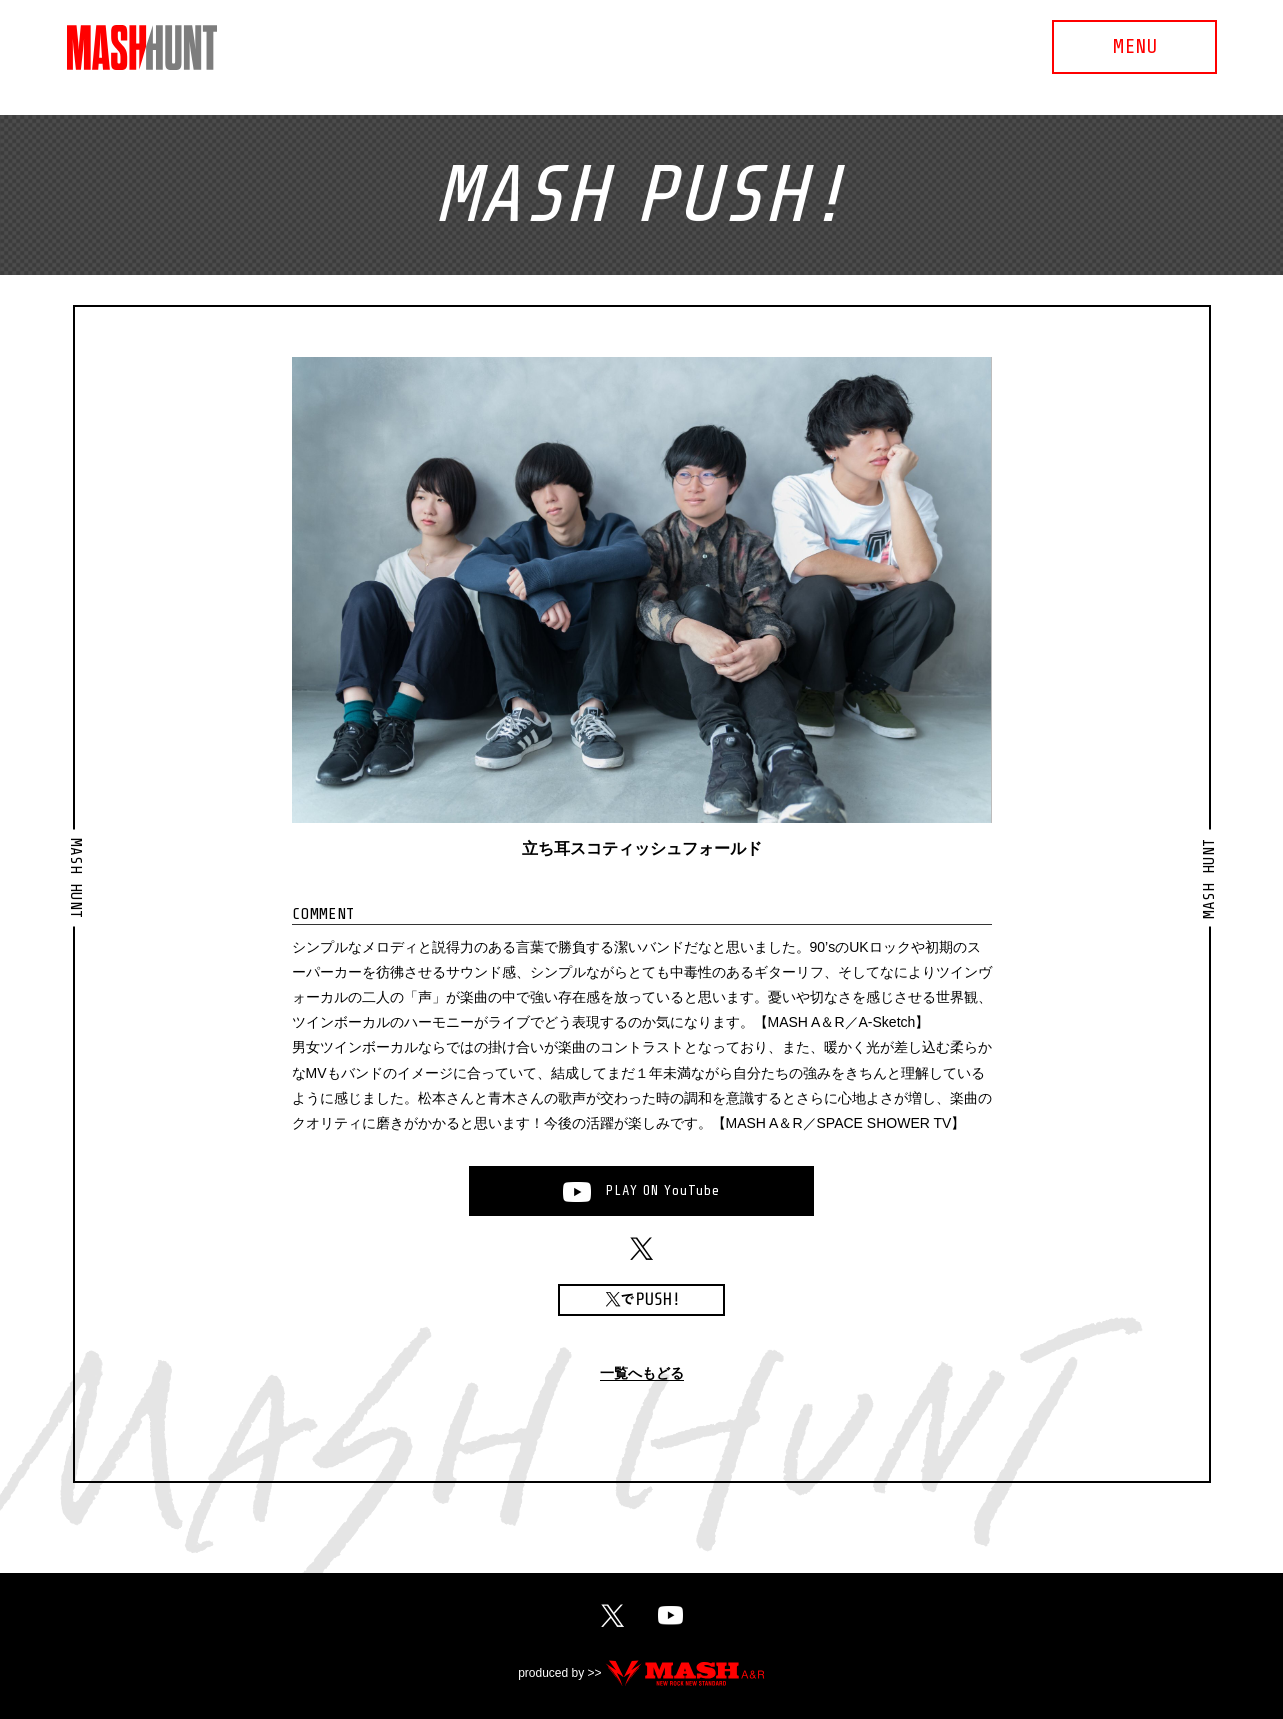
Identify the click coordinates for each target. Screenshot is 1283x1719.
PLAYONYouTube (663, 1190)
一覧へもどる (642, 1373)
